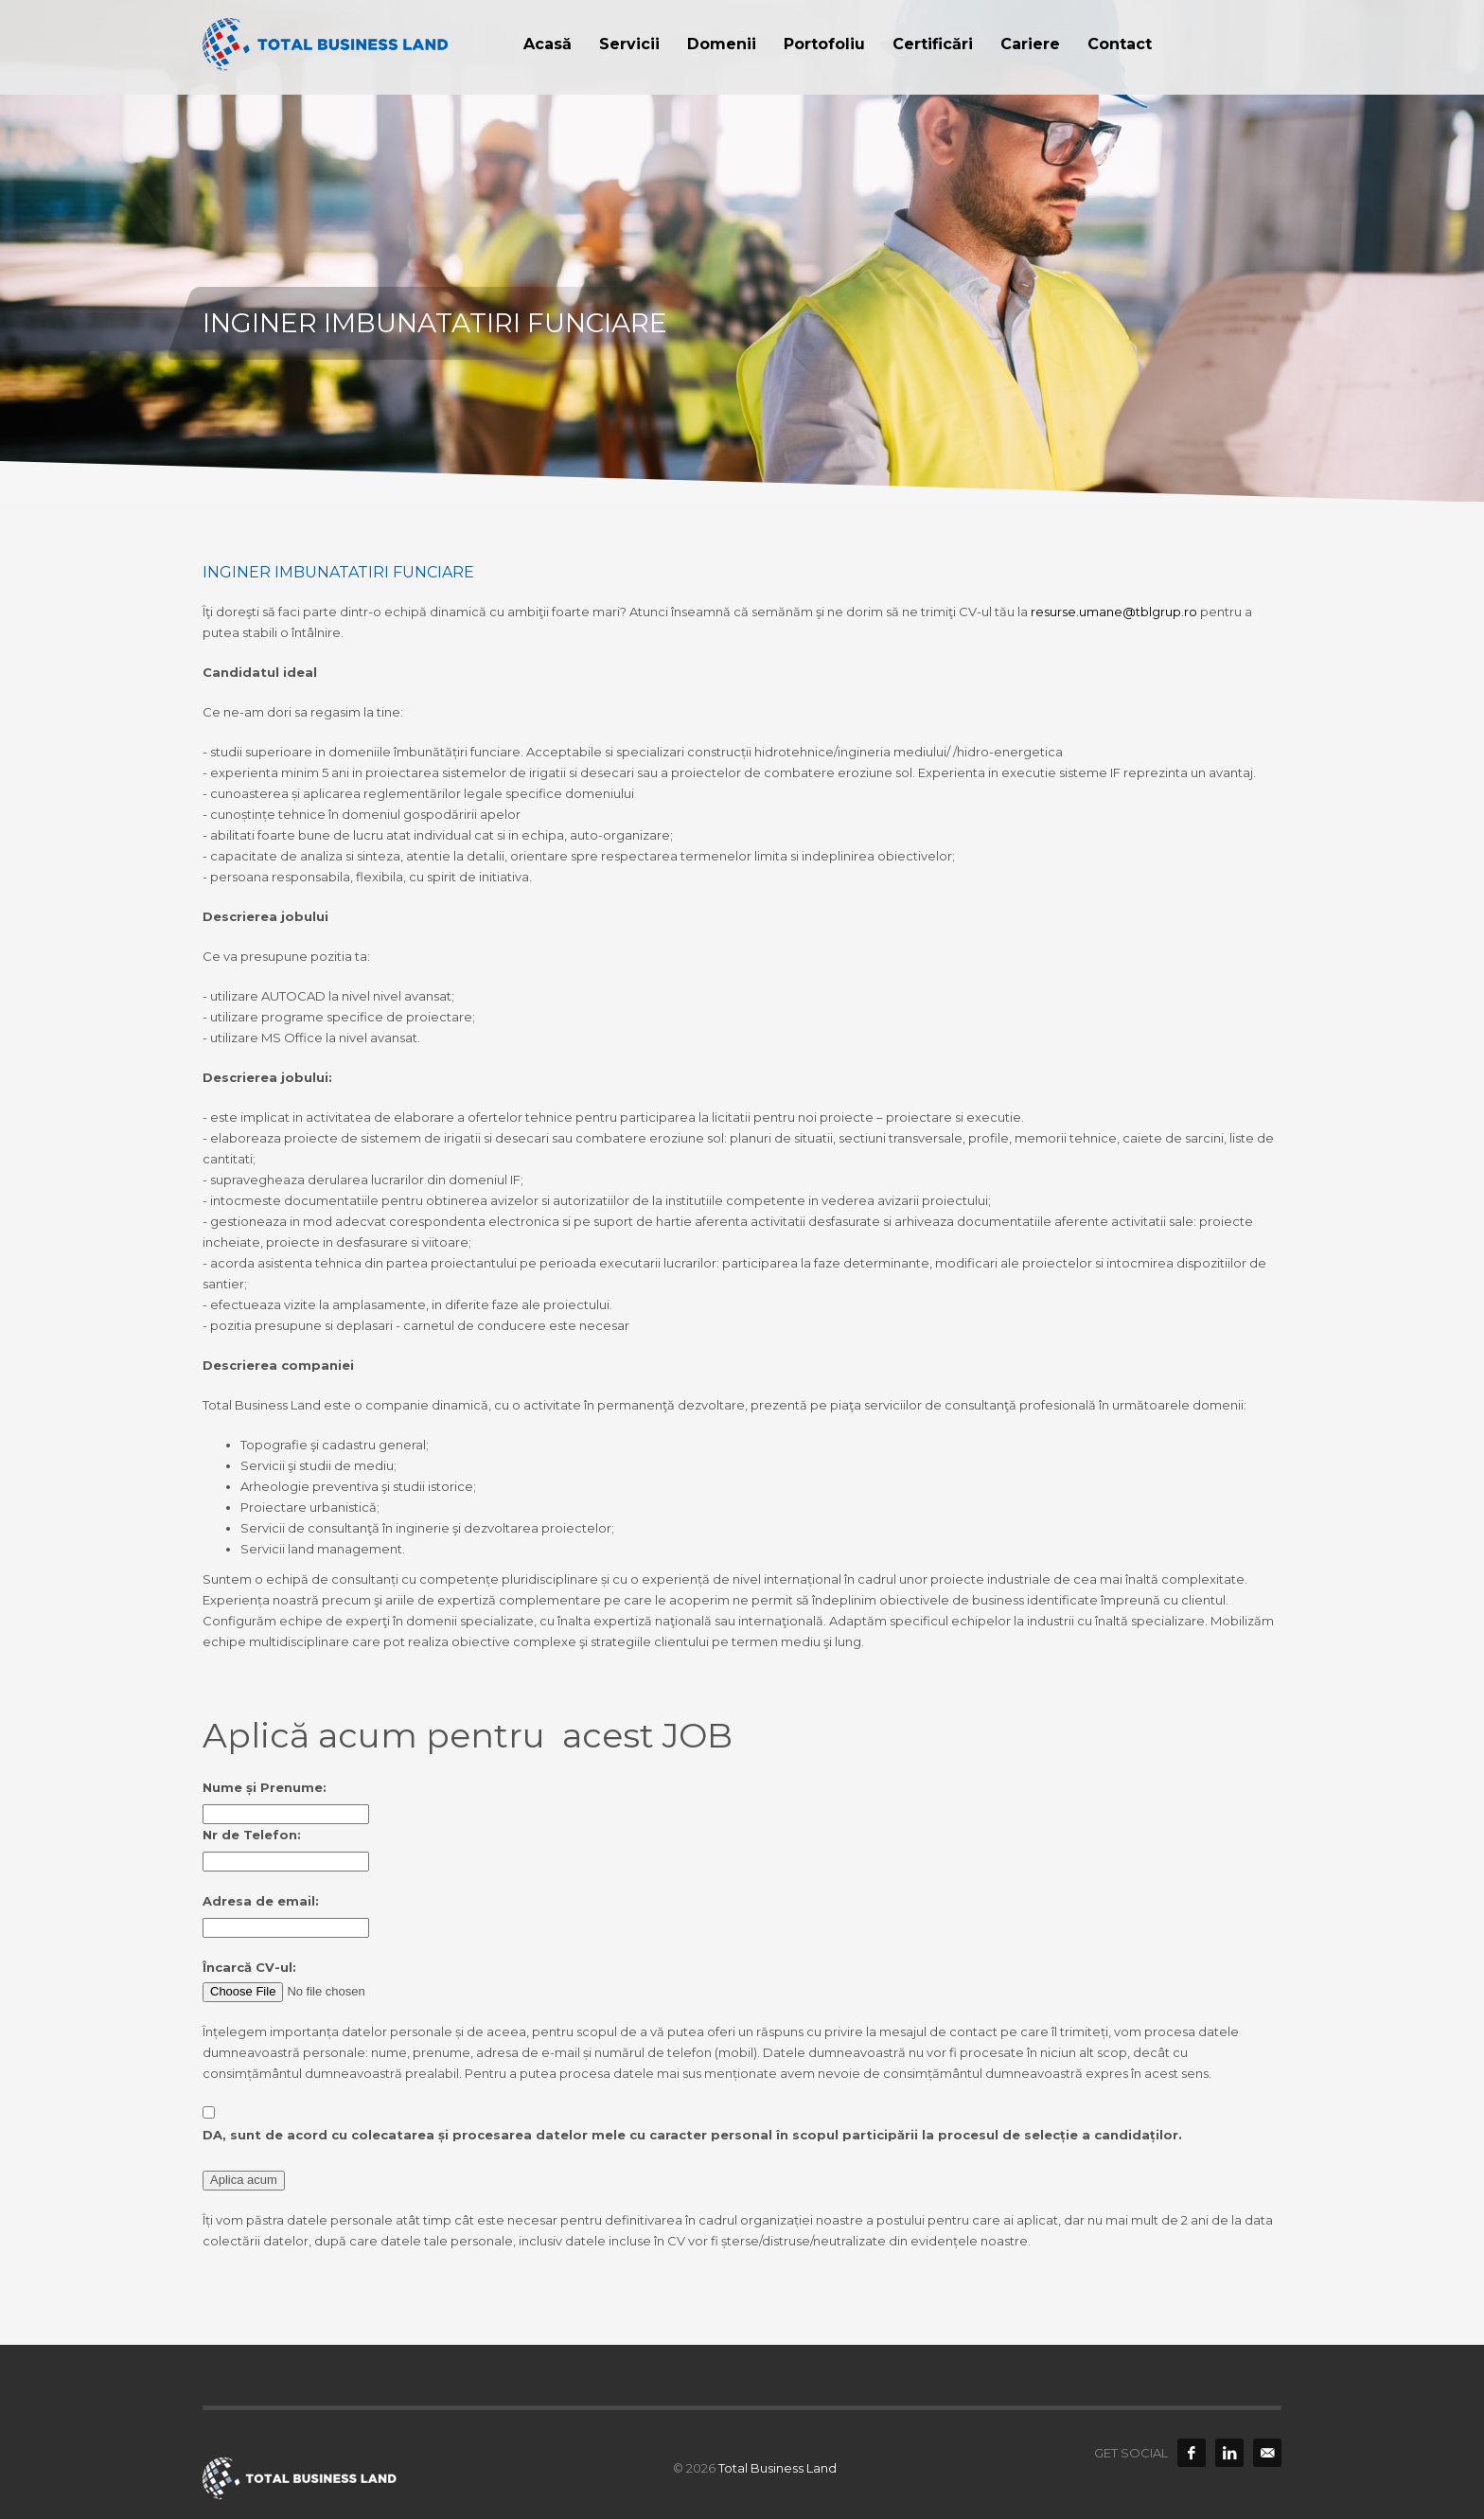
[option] (742, 251)
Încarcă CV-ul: (249, 1967)
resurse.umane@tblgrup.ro (1114, 611)
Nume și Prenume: (265, 1787)
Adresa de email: (261, 1900)
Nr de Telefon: (252, 1834)
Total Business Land (777, 2467)
